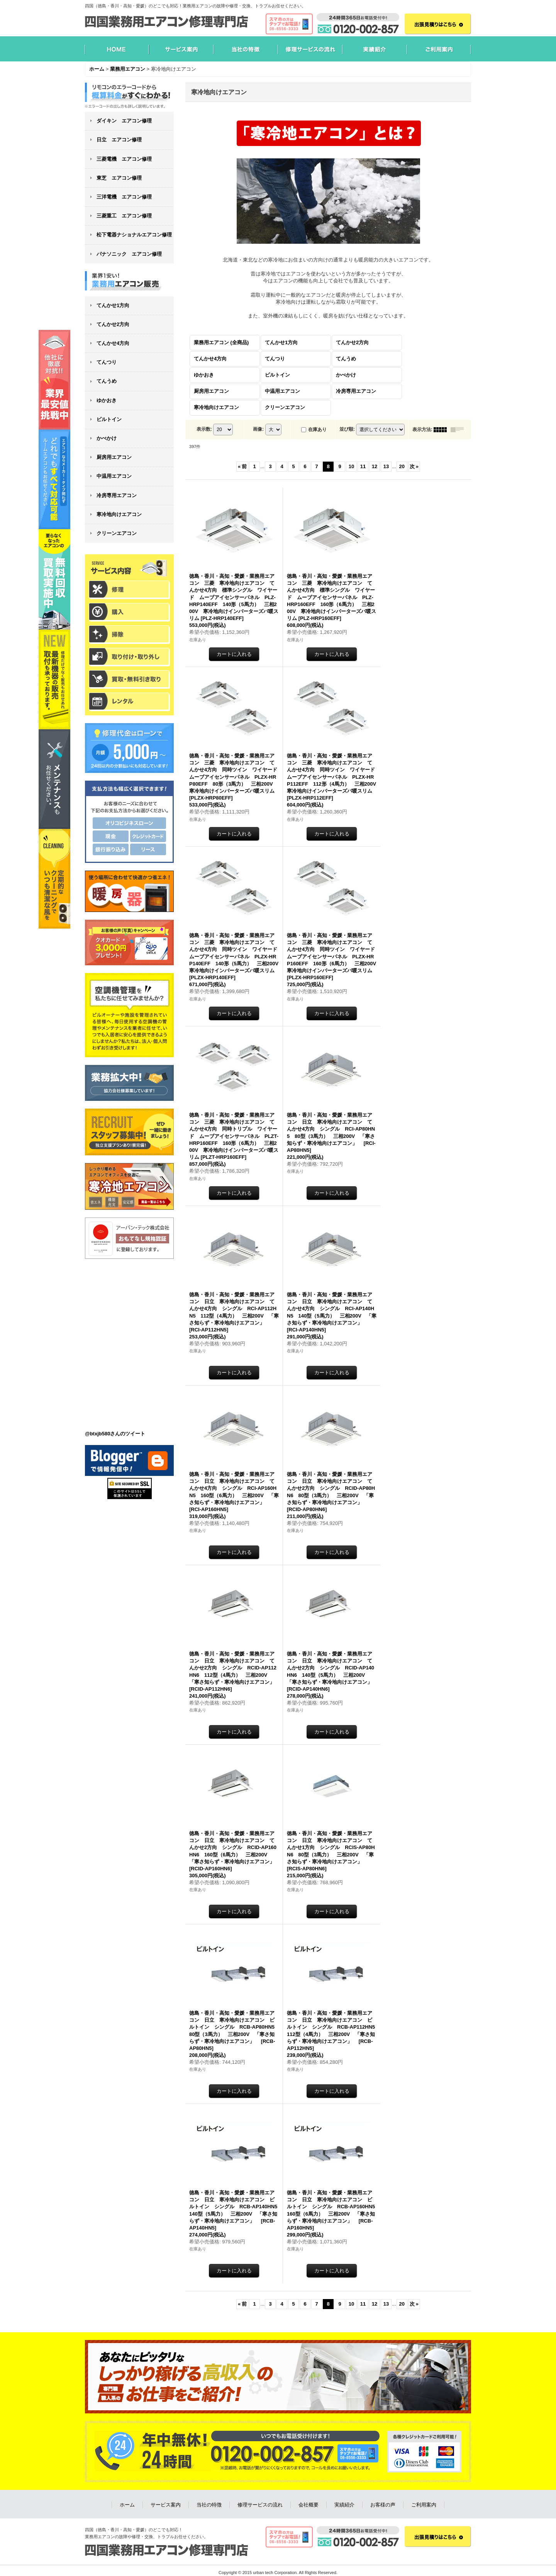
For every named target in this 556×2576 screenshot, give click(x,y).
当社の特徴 (209, 2505)
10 (351, 466)
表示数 (204, 429)
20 (402, 466)
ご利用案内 (423, 2505)
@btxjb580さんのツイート (115, 1434)
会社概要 (308, 2505)
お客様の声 (382, 2505)
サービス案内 (166, 2505)
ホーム (127, 2505)
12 (374, 466)
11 (363, 466)
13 (386, 466)
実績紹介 (344, 2505)
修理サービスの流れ (260, 2505)
